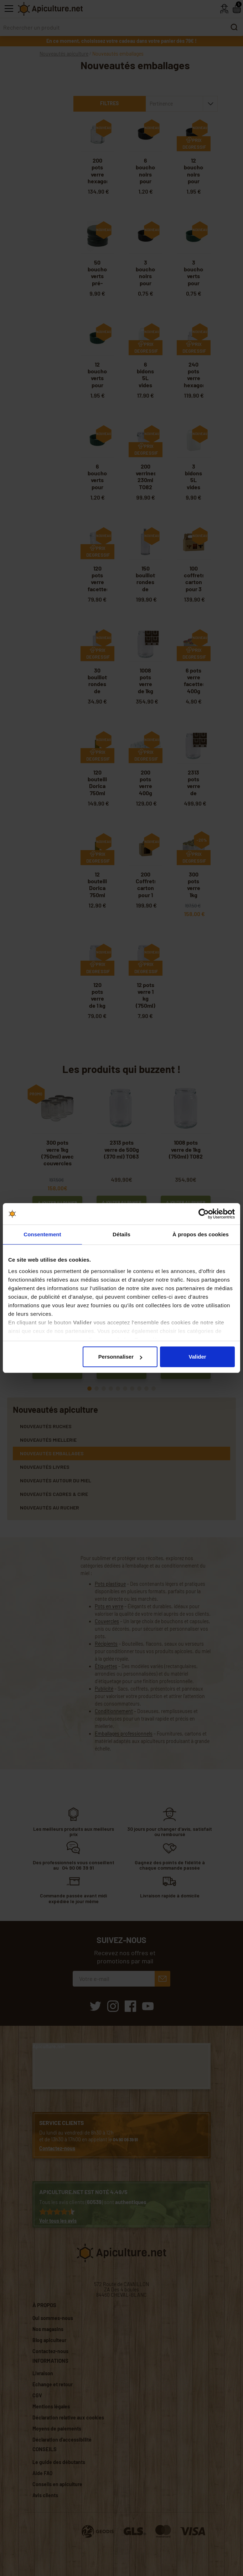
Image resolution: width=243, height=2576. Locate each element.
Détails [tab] (121, 1234)
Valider (197, 1357)
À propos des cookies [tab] (200, 1234)
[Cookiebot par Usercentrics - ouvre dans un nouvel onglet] (203, 1213)
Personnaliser (120, 1357)
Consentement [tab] (42, 1234)
